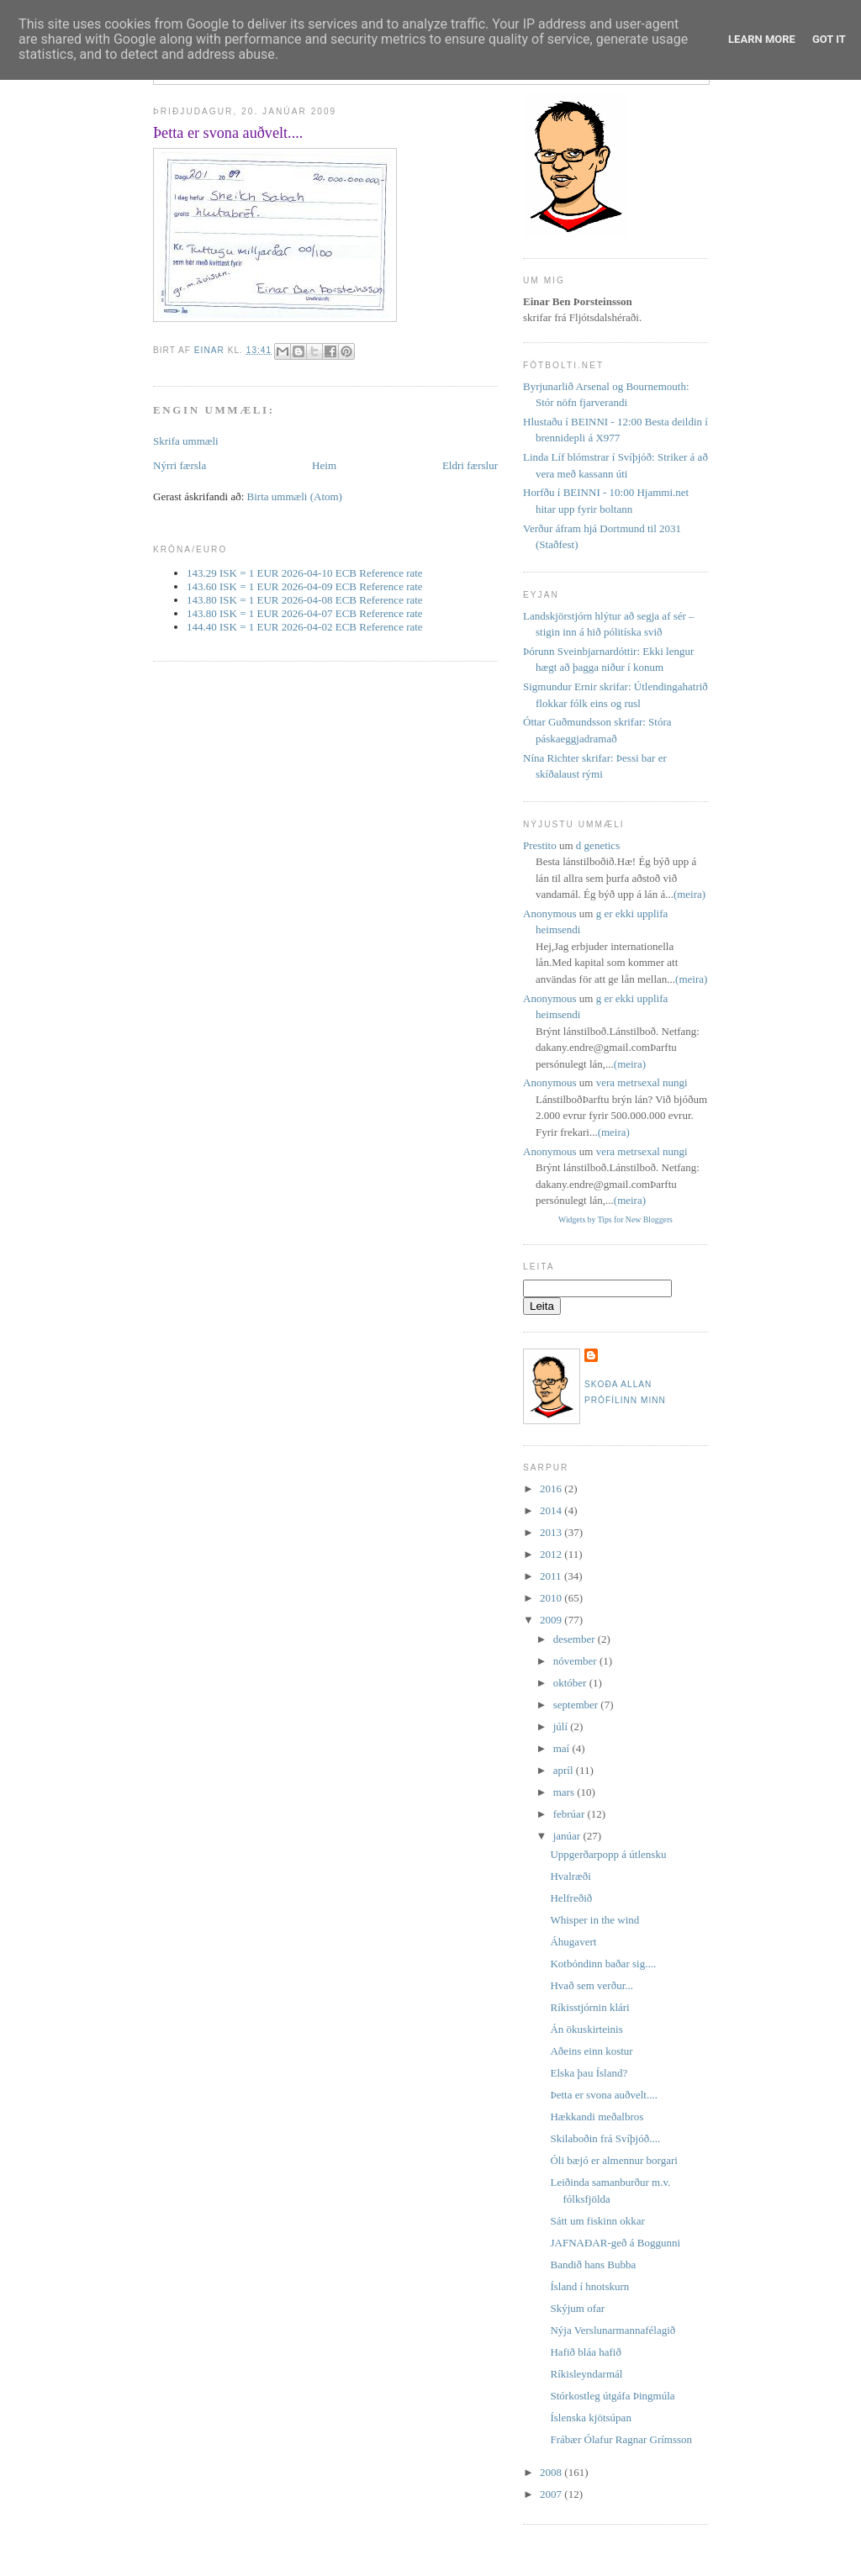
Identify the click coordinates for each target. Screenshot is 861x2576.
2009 (552, 1619)
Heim (324, 465)
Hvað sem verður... (591, 1985)
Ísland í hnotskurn (589, 2286)
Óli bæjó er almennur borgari (613, 2160)
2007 (552, 2494)
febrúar (570, 1814)
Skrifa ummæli (186, 441)
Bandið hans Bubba (593, 2264)
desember (575, 1639)
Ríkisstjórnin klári (589, 2007)
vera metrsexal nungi (642, 1082)
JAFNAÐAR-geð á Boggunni (615, 2242)
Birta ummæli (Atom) (294, 496)
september (577, 1704)
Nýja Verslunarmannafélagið (612, 2330)
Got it (829, 39)
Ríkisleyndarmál (586, 2373)
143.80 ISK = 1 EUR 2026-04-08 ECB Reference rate (305, 600)
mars (565, 1792)
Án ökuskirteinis (586, 2029)
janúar (568, 1835)
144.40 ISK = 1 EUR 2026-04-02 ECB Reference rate (305, 626)
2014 (552, 1510)
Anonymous (550, 913)
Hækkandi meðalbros (596, 2116)
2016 (552, 1488)
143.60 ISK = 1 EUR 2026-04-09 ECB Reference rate (305, 586)
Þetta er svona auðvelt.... (603, 2094)
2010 (552, 1598)
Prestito (540, 845)
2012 (552, 1554)
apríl (564, 1770)
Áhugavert (573, 1941)
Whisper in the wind (594, 1920)
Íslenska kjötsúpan (590, 2417)
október (571, 1682)
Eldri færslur (470, 465)
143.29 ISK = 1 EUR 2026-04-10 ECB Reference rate (305, 573)
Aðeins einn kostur (591, 2051)
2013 (552, 1532)
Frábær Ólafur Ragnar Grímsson (621, 2439)
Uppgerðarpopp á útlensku (608, 1854)
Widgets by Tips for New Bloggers (615, 1219)
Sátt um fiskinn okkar (597, 2220)
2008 (552, 2472)
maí (563, 1748)
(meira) (689, 894)
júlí (562, 1726)
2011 (552, 1576)
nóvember (576, 1661)
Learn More (761, 39)
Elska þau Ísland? (588, 2073)
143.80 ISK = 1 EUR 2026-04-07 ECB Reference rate (305, 613)
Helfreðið (571, 1898)
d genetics (598, 845)
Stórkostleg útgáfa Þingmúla (612, 2395)
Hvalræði (570, 1876)
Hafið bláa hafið (585, 2352)
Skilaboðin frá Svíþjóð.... (605, 2138)
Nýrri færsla (179, 465)
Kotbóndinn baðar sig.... (603, 1963)
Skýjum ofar (577, 2308)
